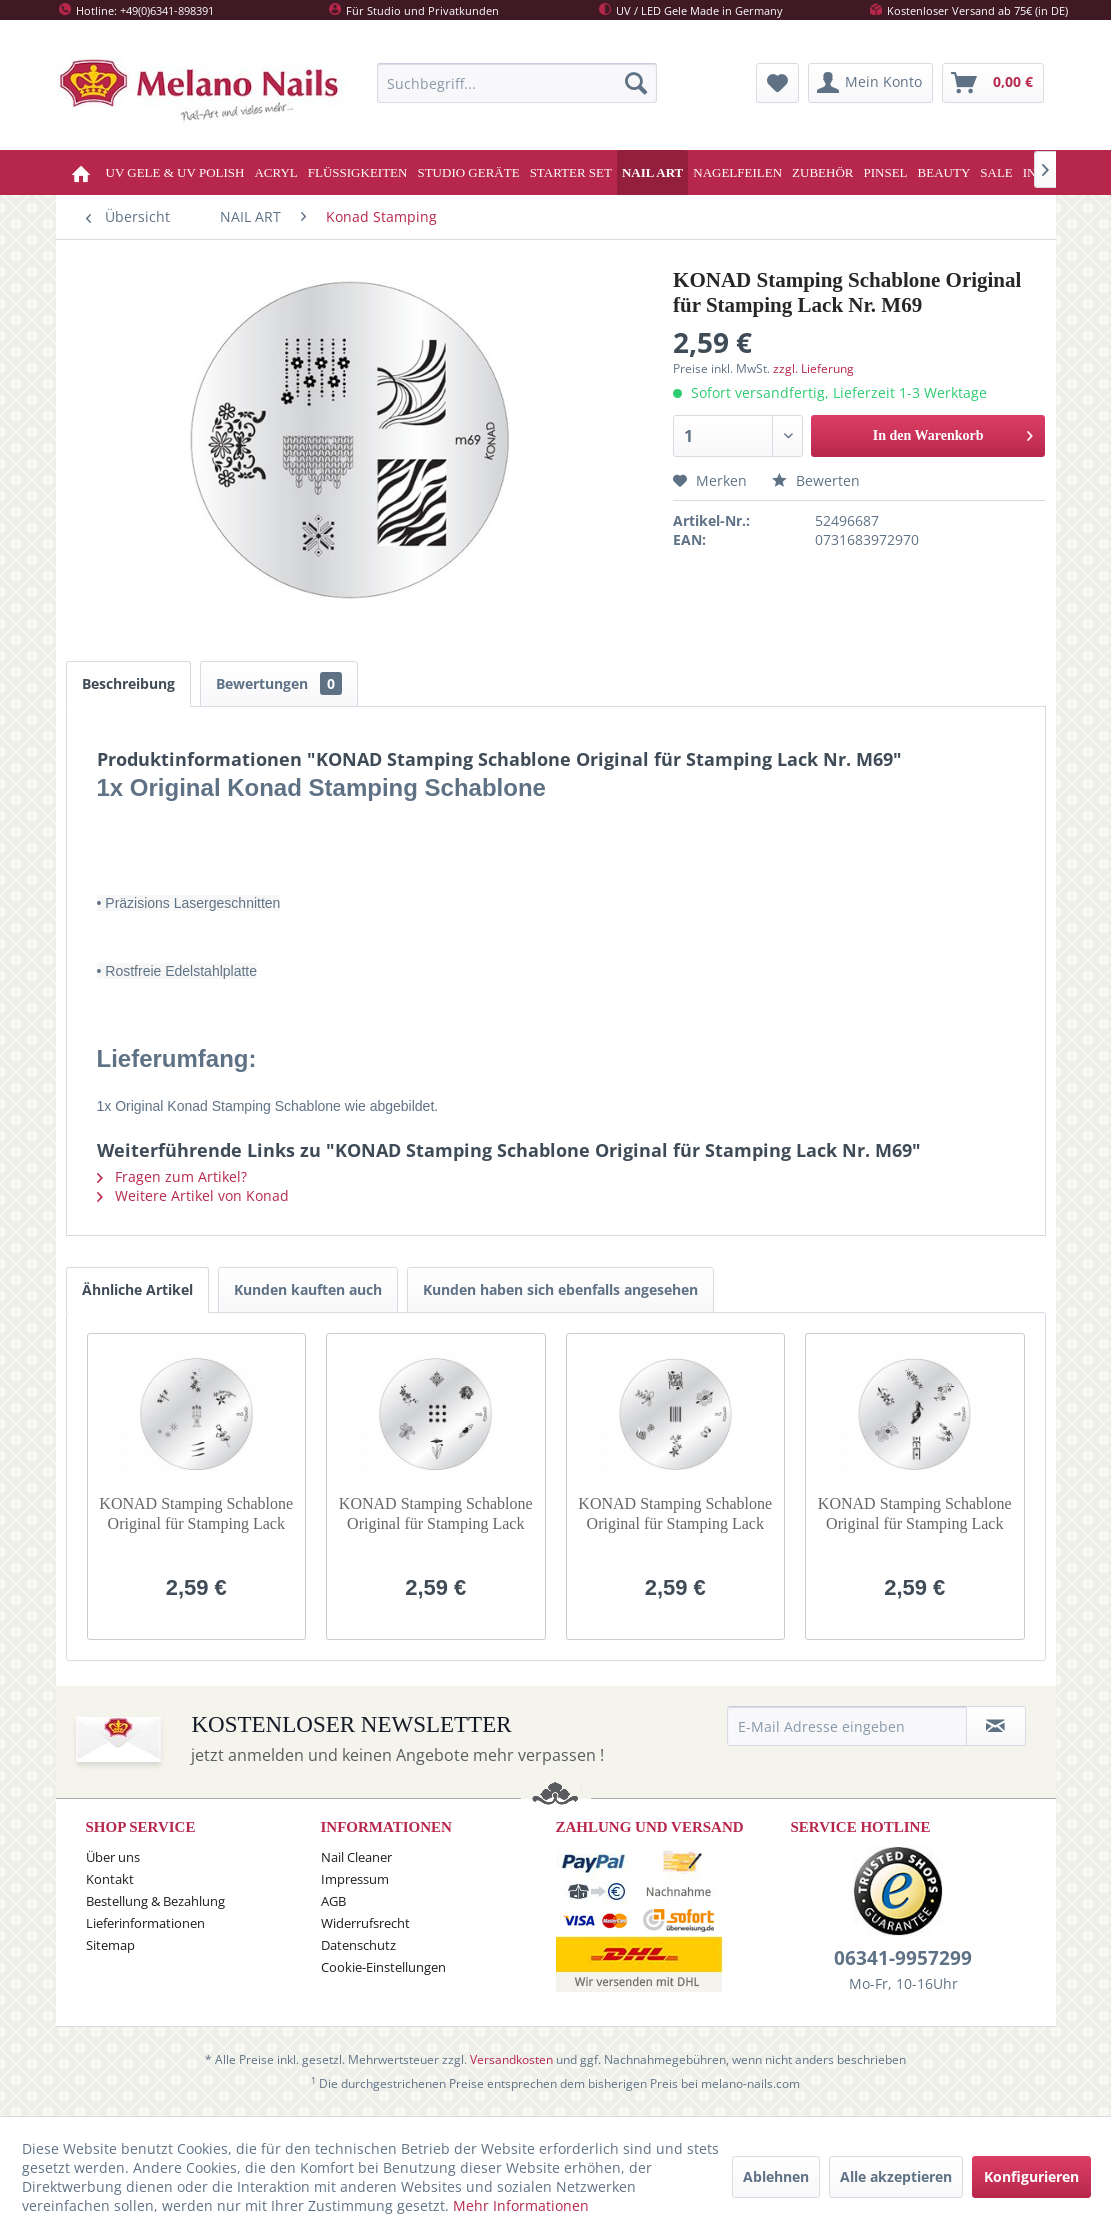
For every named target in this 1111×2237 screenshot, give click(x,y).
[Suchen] (636, 83)
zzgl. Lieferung (813, 368)
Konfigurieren (1031, 2176)
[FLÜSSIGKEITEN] (358, 172)
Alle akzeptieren (896, 2176)
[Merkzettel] (777, 83)
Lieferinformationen (145, 1923)
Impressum (355, 1879)
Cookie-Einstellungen (383, 1967)
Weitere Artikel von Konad (193, 1195)
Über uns (113, 1857)
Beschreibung (128, 683)
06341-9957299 (903, 1958)
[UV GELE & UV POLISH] (175, 172)
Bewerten (816, 480)
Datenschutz (358, 1945)
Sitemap (110, 1945)
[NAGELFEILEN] (737, 172)
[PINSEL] (885, 172)
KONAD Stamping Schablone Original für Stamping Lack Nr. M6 (436, 1514)
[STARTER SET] (571, 172)
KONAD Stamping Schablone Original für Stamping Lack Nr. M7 (675, 1514)
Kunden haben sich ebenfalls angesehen (560, 1289)
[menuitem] (517, 83)
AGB (333, 1901)
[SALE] (996, 172)
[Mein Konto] (870, 83)
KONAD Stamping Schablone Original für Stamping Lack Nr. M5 (196, 1514)
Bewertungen (279, 683)
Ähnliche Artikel (137, 1289)
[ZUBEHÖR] (822, 172)
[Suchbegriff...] (517, 83)
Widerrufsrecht (365, 1923)
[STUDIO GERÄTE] (468, 172)
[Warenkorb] (993, 83)
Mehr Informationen (521, 2205)
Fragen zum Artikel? (172, 1176)
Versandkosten (511, 2059)
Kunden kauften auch (308, 1289)
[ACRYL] (275, 172)
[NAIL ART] (652, 172)
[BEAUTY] (944, 172)
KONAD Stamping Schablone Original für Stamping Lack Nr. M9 (915, 1514)
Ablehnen (776, 2176)
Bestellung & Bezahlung (155, 1901)
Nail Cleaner (356, 1857)
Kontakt (110, 1879)
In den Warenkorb (953, 431)
